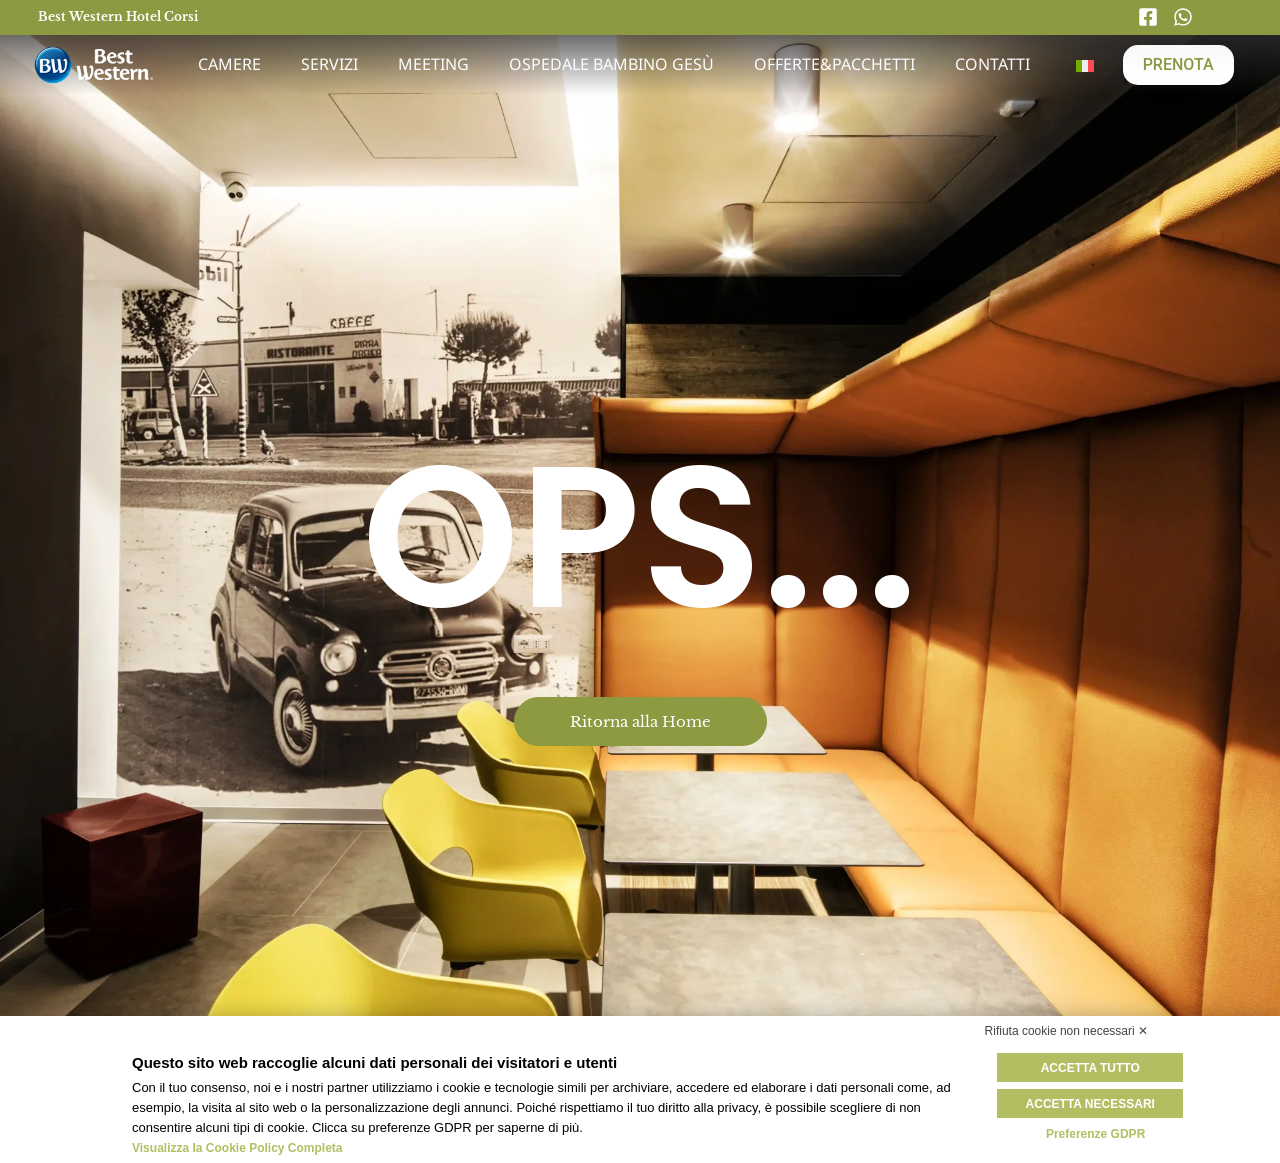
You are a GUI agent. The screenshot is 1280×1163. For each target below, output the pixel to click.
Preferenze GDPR (1095, 1133)
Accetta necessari (1095, 1103)
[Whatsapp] (1188, 17)
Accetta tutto (1095, 1068)
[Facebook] (1153, 17)
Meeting (433, 64)
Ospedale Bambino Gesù (611, 64)
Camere (229, 64)
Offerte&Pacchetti (834, 64)
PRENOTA (1178, 64)
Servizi (329, 64)
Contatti (992, 64)
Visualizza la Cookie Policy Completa (237, 1148)
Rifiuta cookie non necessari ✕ (1066, 1031)
